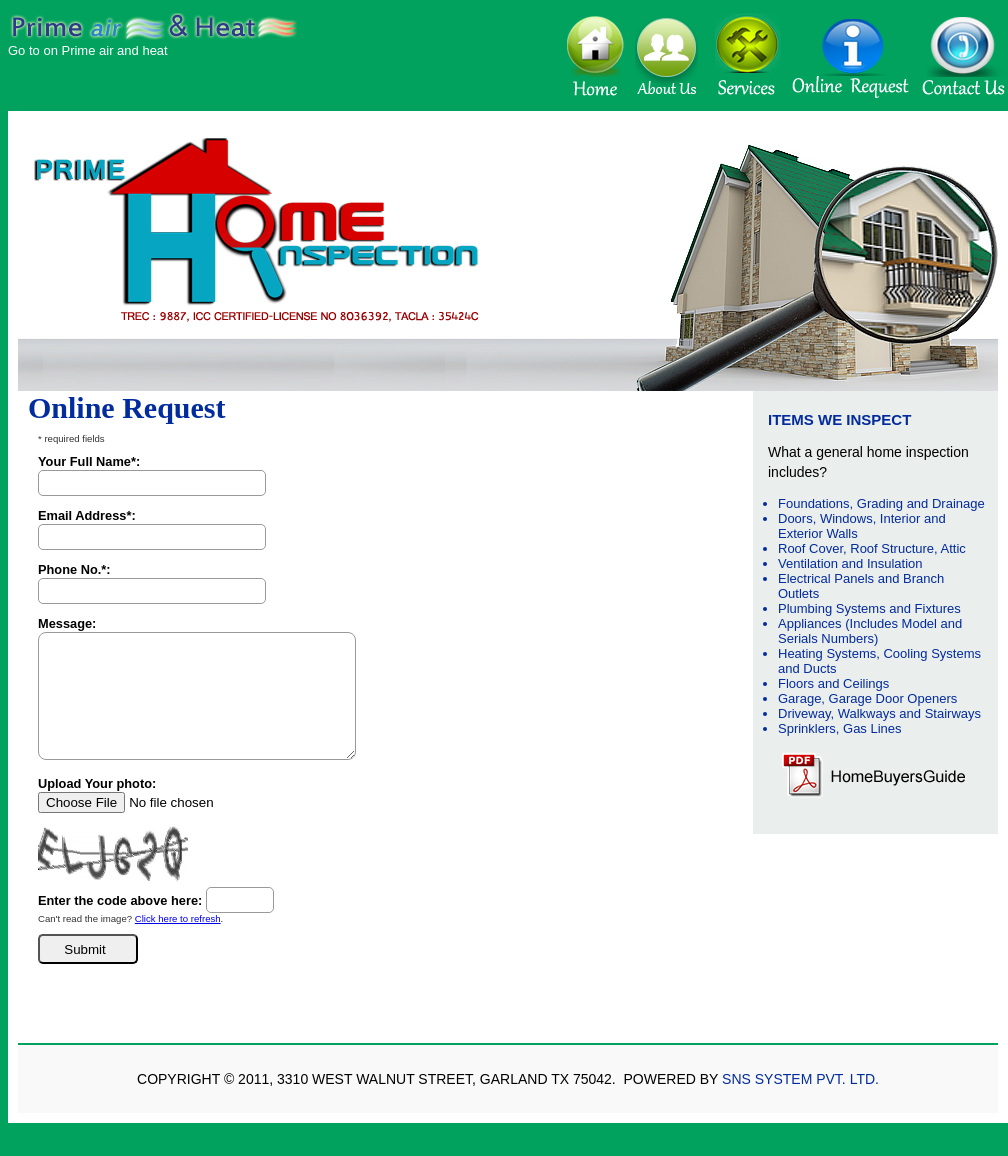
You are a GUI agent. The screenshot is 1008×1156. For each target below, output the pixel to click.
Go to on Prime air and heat (88, 50)
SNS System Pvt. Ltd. (800, 1079)
